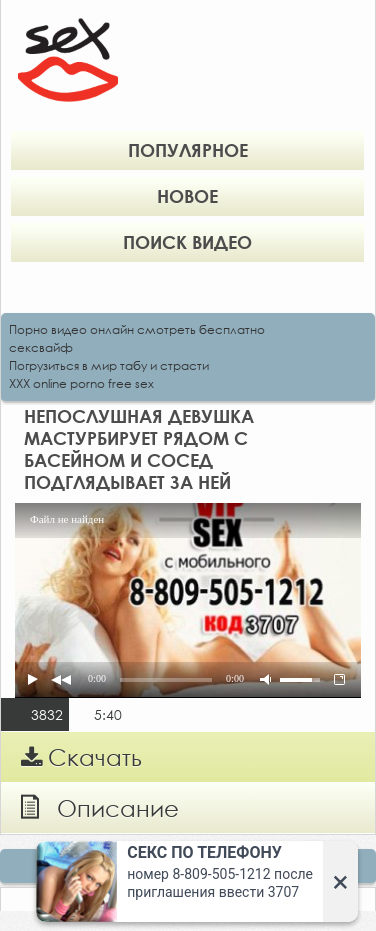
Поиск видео (187, 242)
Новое (187, 196)
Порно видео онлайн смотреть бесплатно (137, 329)
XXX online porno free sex (81, 383)
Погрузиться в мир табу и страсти (109, 365)
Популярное (188, 150)
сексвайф (41, 347)
